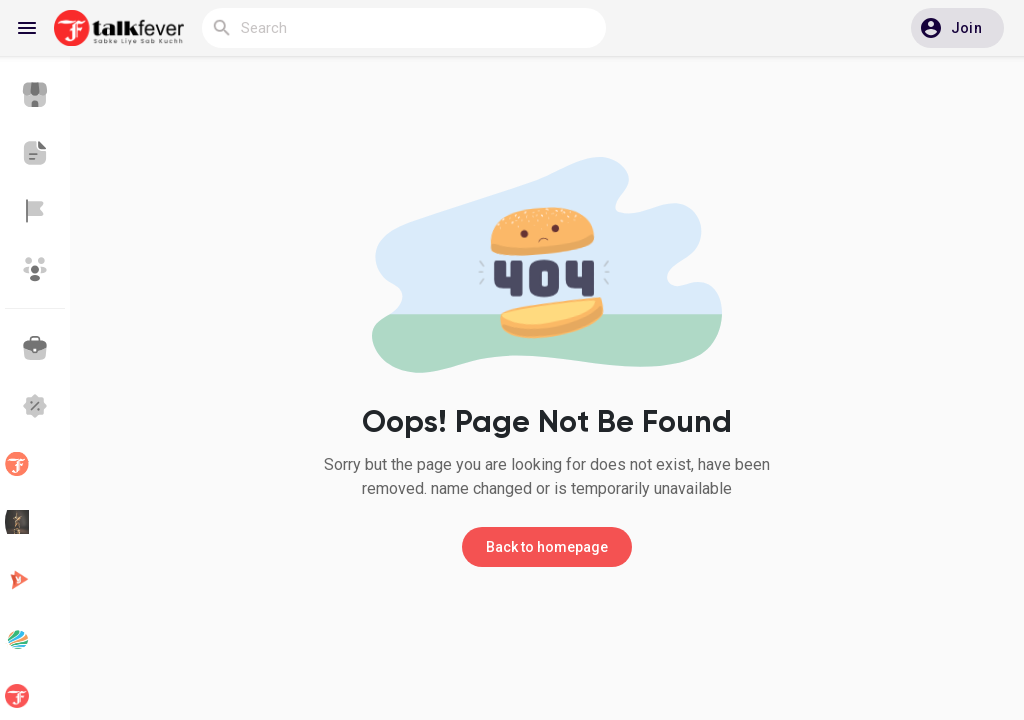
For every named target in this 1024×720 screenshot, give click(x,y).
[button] (957, 28)
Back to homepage (547, 547)
